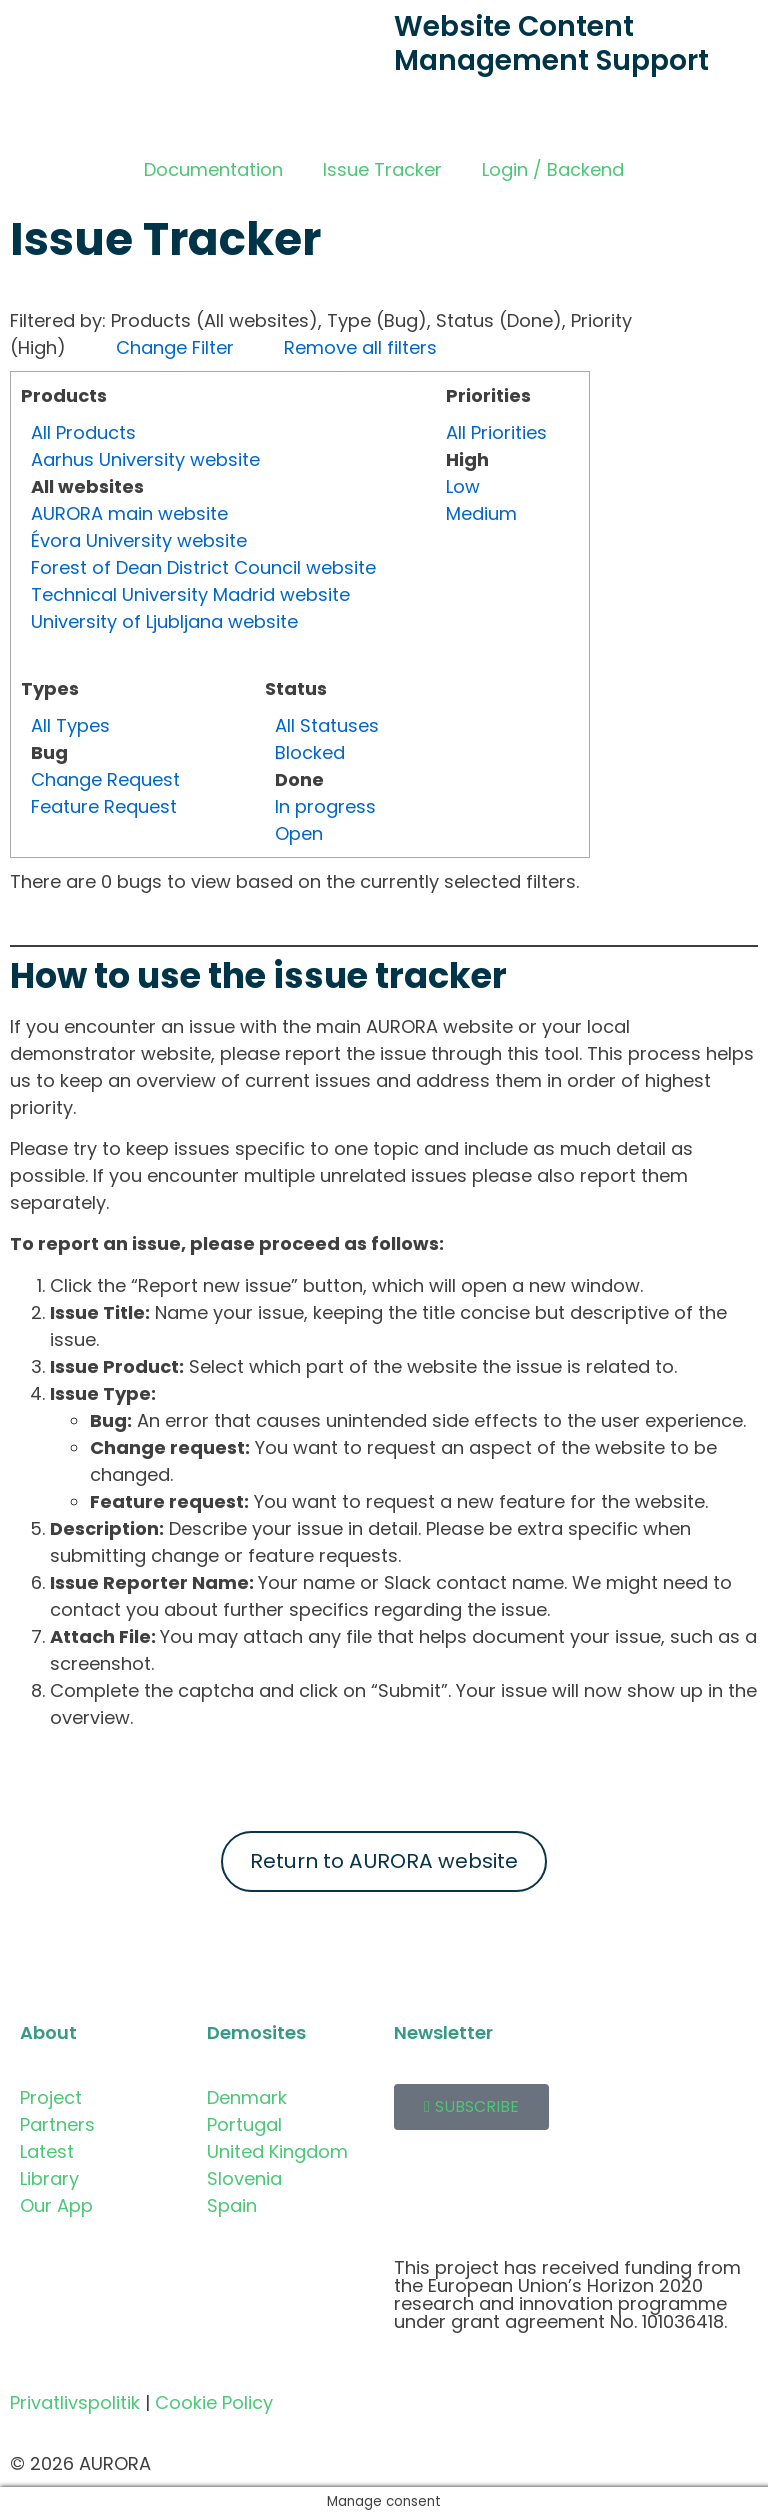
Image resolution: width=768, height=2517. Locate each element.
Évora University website (139, 540)
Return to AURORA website (384, 1861)
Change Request (105, 779)
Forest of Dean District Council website (203, 567)
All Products (83, 432)
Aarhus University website (145, 459)
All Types (70, 725)
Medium (481, 513)
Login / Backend (553, 169)
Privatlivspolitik (75, 2402)
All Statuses (327, 725)
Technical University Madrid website (190, 594)
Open (299, 833)
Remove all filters (360, 347)
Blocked (310, 752)
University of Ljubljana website (164, 621)
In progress (325, 806)
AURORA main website (129, 513)
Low (463, 486)
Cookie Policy (214, 2402)
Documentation (213, 169)
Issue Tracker (382, 169)
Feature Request (104, 806)
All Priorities (496, 432)
